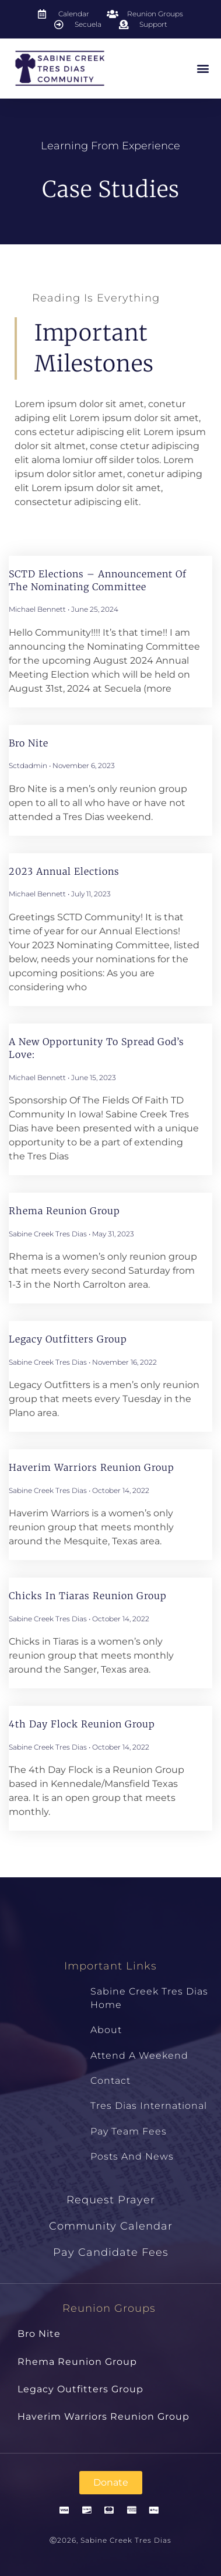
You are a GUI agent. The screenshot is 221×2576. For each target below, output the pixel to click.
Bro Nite (28, 743)
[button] (202, 68)
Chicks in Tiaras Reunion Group (88, 1595)
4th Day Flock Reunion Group (82, 1724)
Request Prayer (110, 2199)
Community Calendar (111, 2226)
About (106, 2029)
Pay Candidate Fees (111, 2252)
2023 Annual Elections (64, 871)
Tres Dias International (148, 2105)
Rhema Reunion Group (64, 1211)
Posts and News (132, 2156)
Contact (110, 2080)
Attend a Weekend (139, 2055)
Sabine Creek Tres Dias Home (149, 1998)
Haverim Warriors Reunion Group (91, 1467)
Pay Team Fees (128, 2131)
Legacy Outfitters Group (68, 1339)
